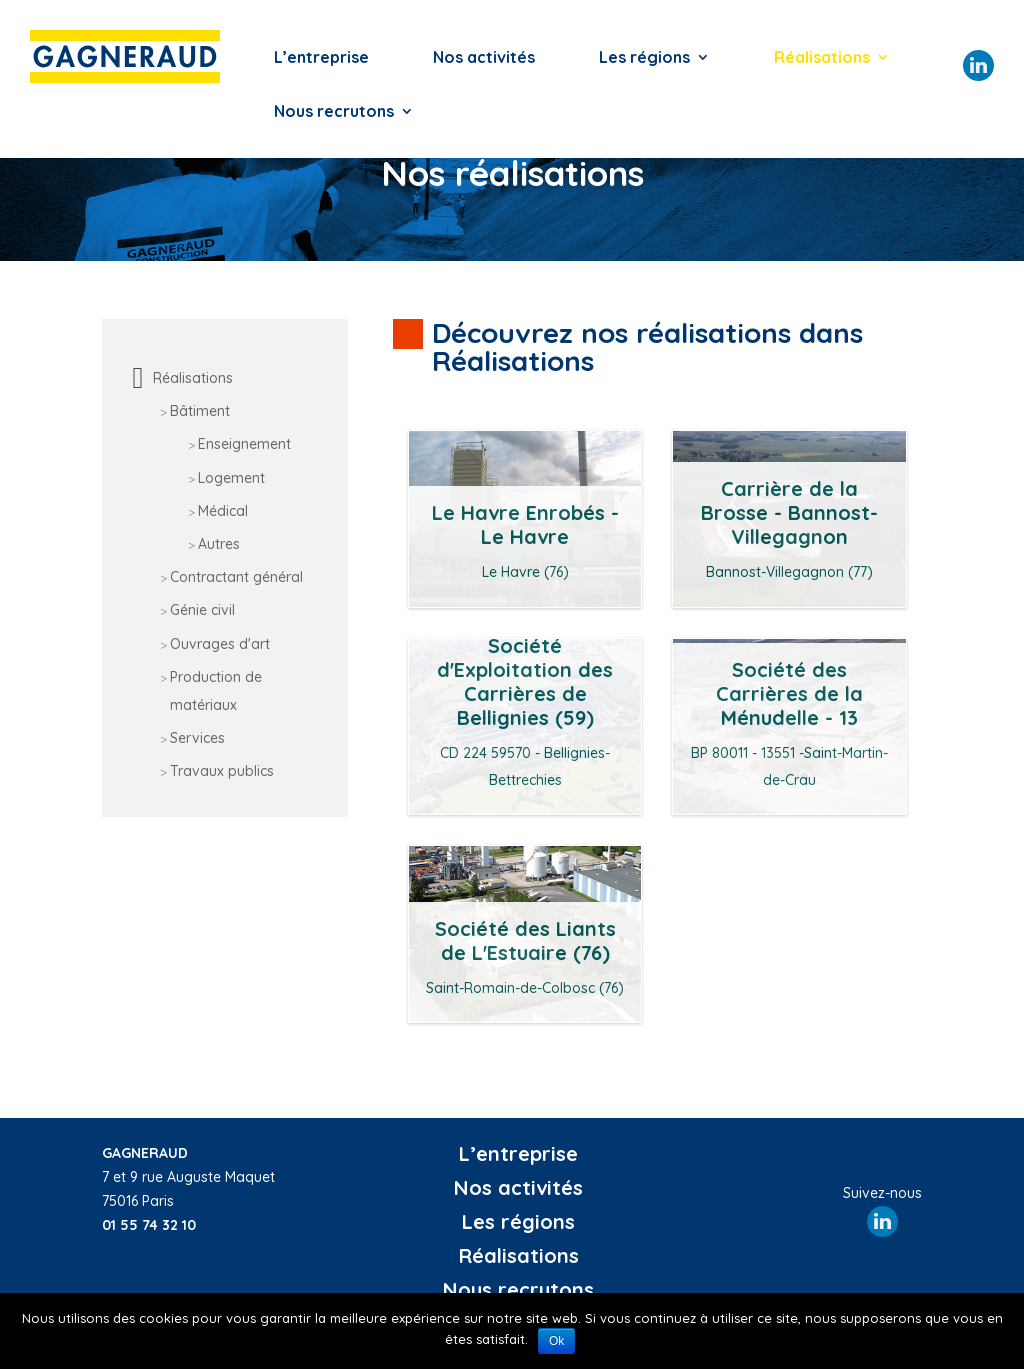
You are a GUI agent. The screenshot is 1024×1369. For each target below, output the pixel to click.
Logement (231, 478)
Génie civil (202, 610)
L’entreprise (321, 58)
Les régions (644, 58)
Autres (219, 544)
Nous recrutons (334, 112)
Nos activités (484, 58)
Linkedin (978, 65)
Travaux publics (222, 771)
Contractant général (236, 577)
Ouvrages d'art (220, 644)
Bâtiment (200, 411)
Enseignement (244, 444)
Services (197, 738)
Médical (223, 511)
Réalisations (822, 58)
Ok (556, 1341)
